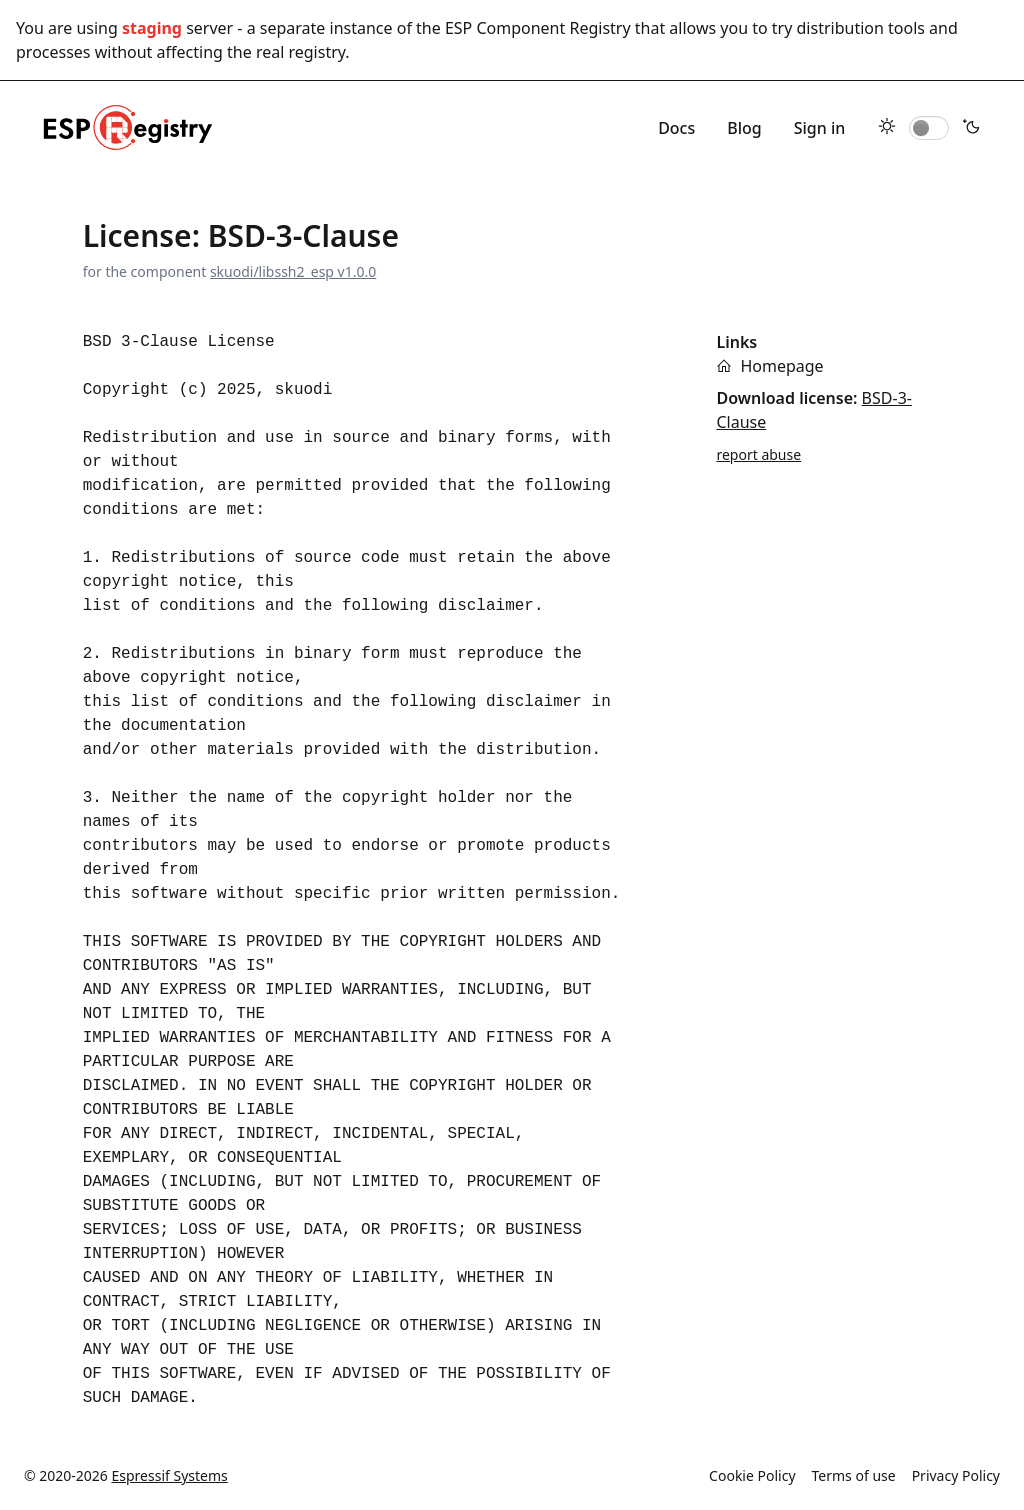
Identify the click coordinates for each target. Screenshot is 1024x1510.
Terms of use (854, 1475)
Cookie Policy (752, 1475)
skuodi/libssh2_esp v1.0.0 (293, 271)
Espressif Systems (170, 1475)
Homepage (781, 366)
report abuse (758, 454)
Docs (676, 128)
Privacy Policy (956, 1475)
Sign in (820, 128)
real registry (300, 52)
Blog (744, 128)
